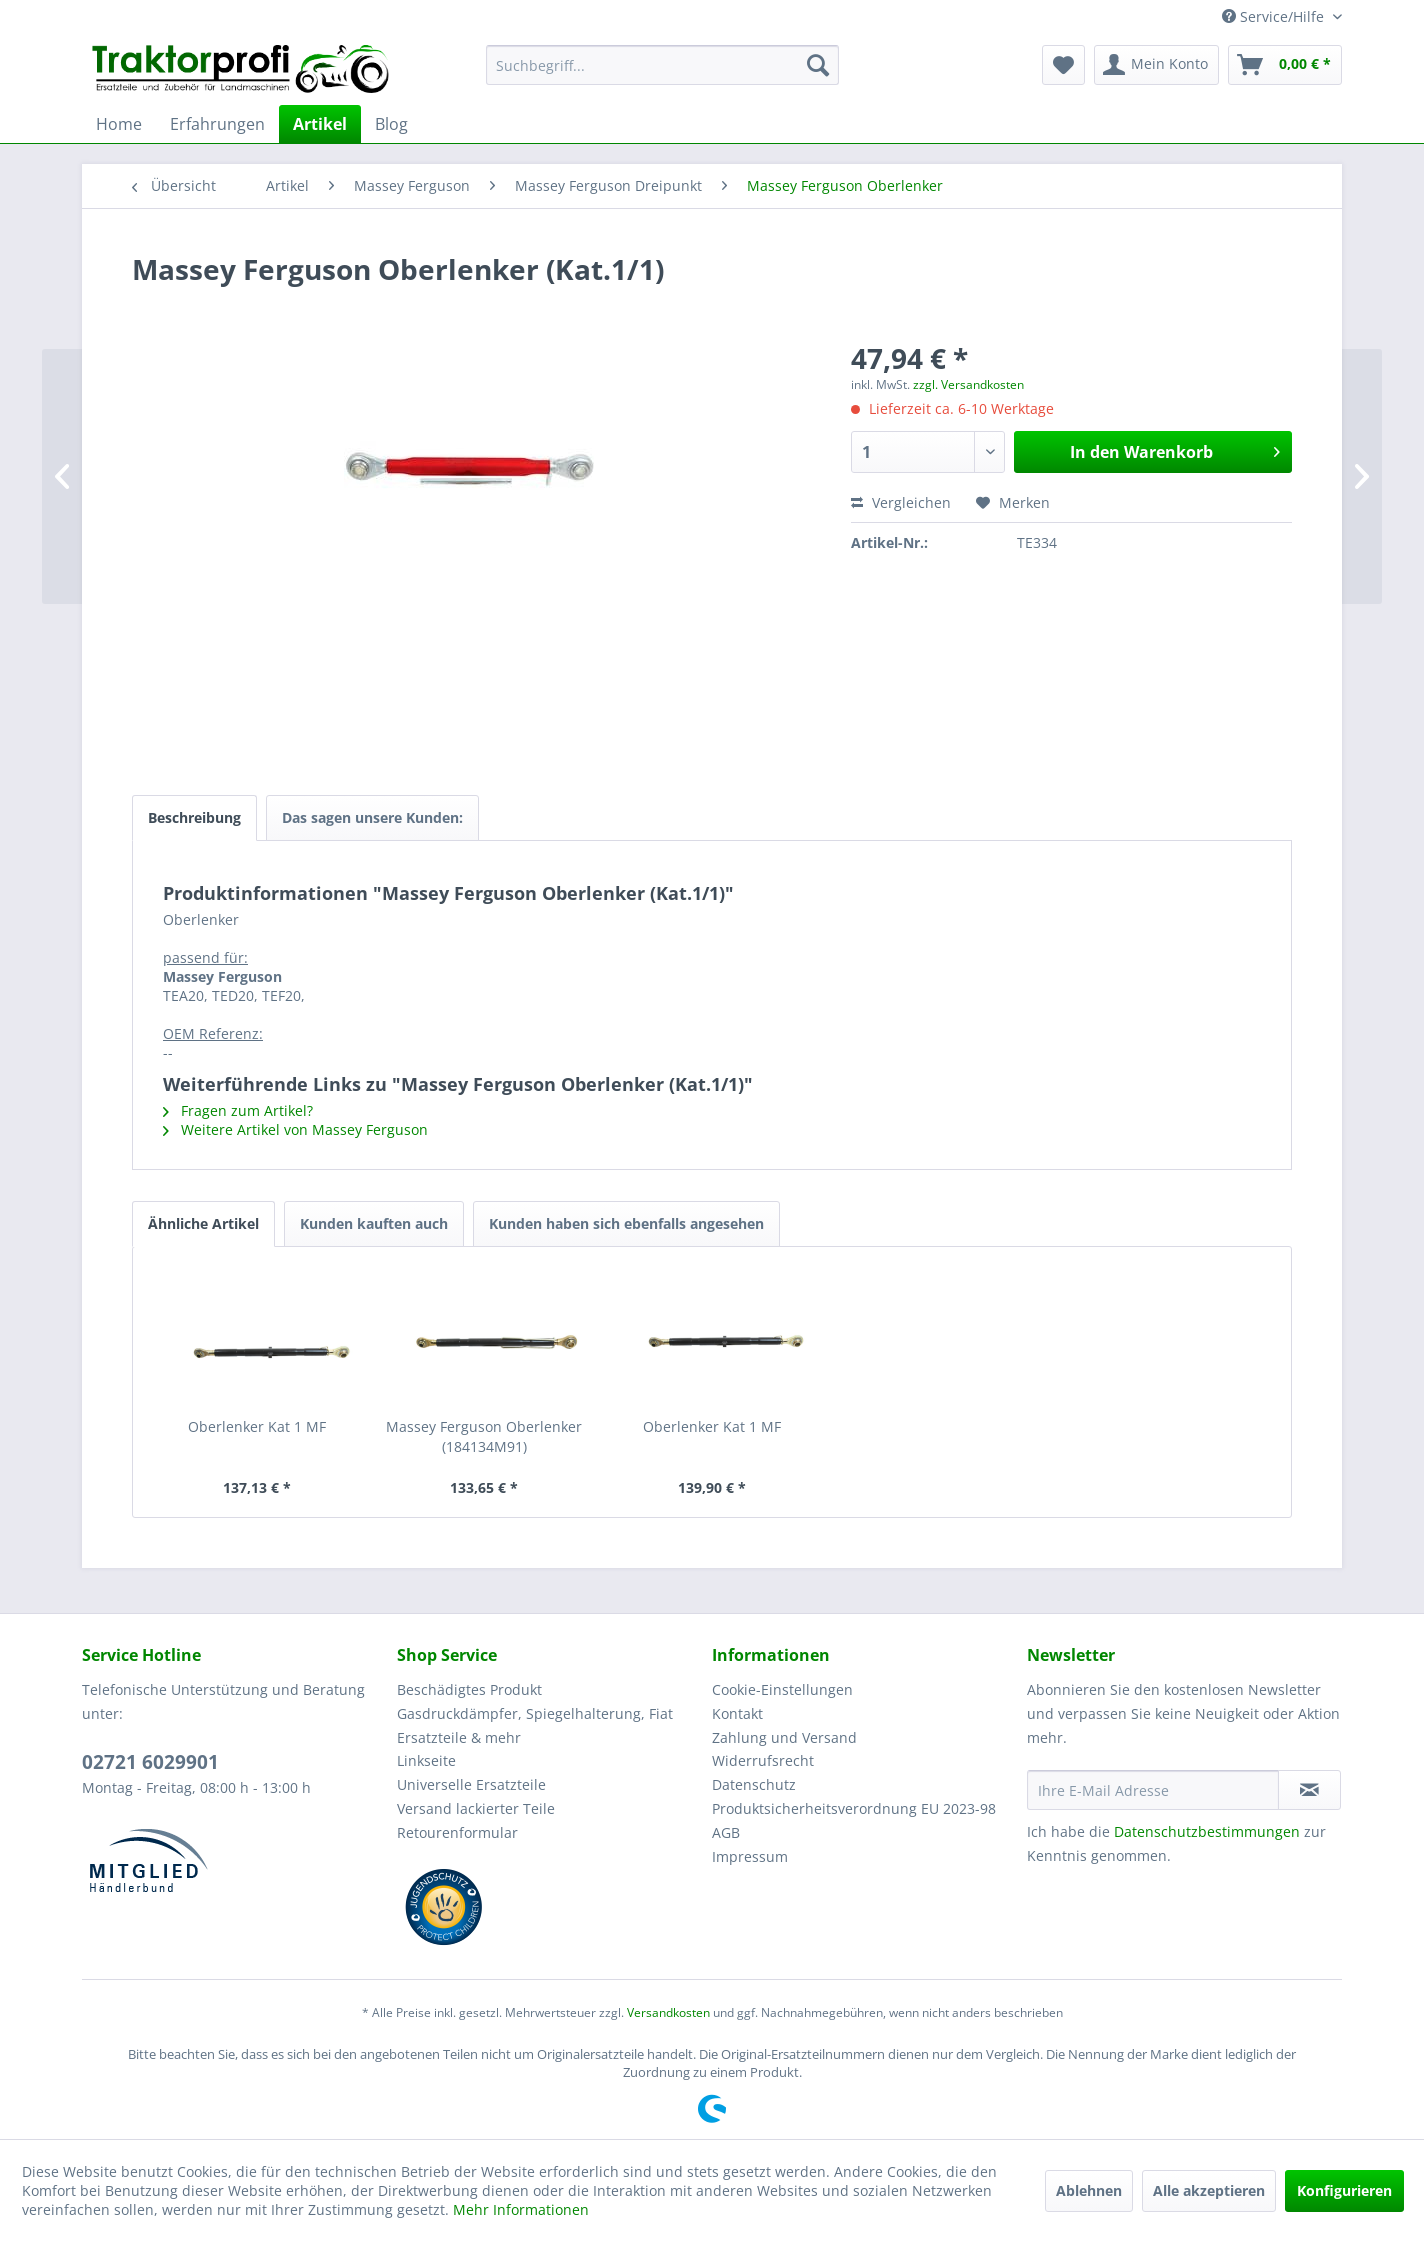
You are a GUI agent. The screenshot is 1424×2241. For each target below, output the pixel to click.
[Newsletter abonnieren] (1309, 1790)
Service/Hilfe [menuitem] (1275, 16)
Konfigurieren (1344, 2190)
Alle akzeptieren (1209, 2190)
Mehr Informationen (521, 2209)
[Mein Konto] (1156, 65)
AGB (726, 1832)
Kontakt (737, 1713)
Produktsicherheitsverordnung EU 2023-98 (854, 1808)
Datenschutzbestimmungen (1207, 1831)
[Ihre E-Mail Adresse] (1153, 1790)
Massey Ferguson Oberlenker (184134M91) (484, 1436)
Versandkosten (668, 2012)
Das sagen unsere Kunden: (372, 817)
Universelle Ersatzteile (471, 1784)
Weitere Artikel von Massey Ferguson (295, 1129)
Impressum (750, 1856)
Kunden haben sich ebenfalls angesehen (626, 1223)
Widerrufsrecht (763, 1760)
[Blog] (391, 124)
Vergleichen (901, 502)
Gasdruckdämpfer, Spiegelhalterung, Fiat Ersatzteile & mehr (535, 1725)
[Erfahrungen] (217, 124)
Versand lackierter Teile (476, 1808)
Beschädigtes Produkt (469, 1689)
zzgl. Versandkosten (968, 384)
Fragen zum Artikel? (238, 1110)
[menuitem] (662, 65)
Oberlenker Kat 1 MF (257, 1426)
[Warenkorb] (1285, 65)
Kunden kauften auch (374, 1223)
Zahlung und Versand (784, 1737)
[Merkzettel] (1063, 65)
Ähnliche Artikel (203, 1223)
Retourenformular (457, 1832)
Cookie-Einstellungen (782, 1689)
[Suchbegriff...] (662, 65)
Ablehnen (1089, 2190)
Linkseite (426, 1760)
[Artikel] (320, 124)
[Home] (119, 124)
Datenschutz (754, 1784)
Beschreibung (194, 817)
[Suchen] (818, 65)
